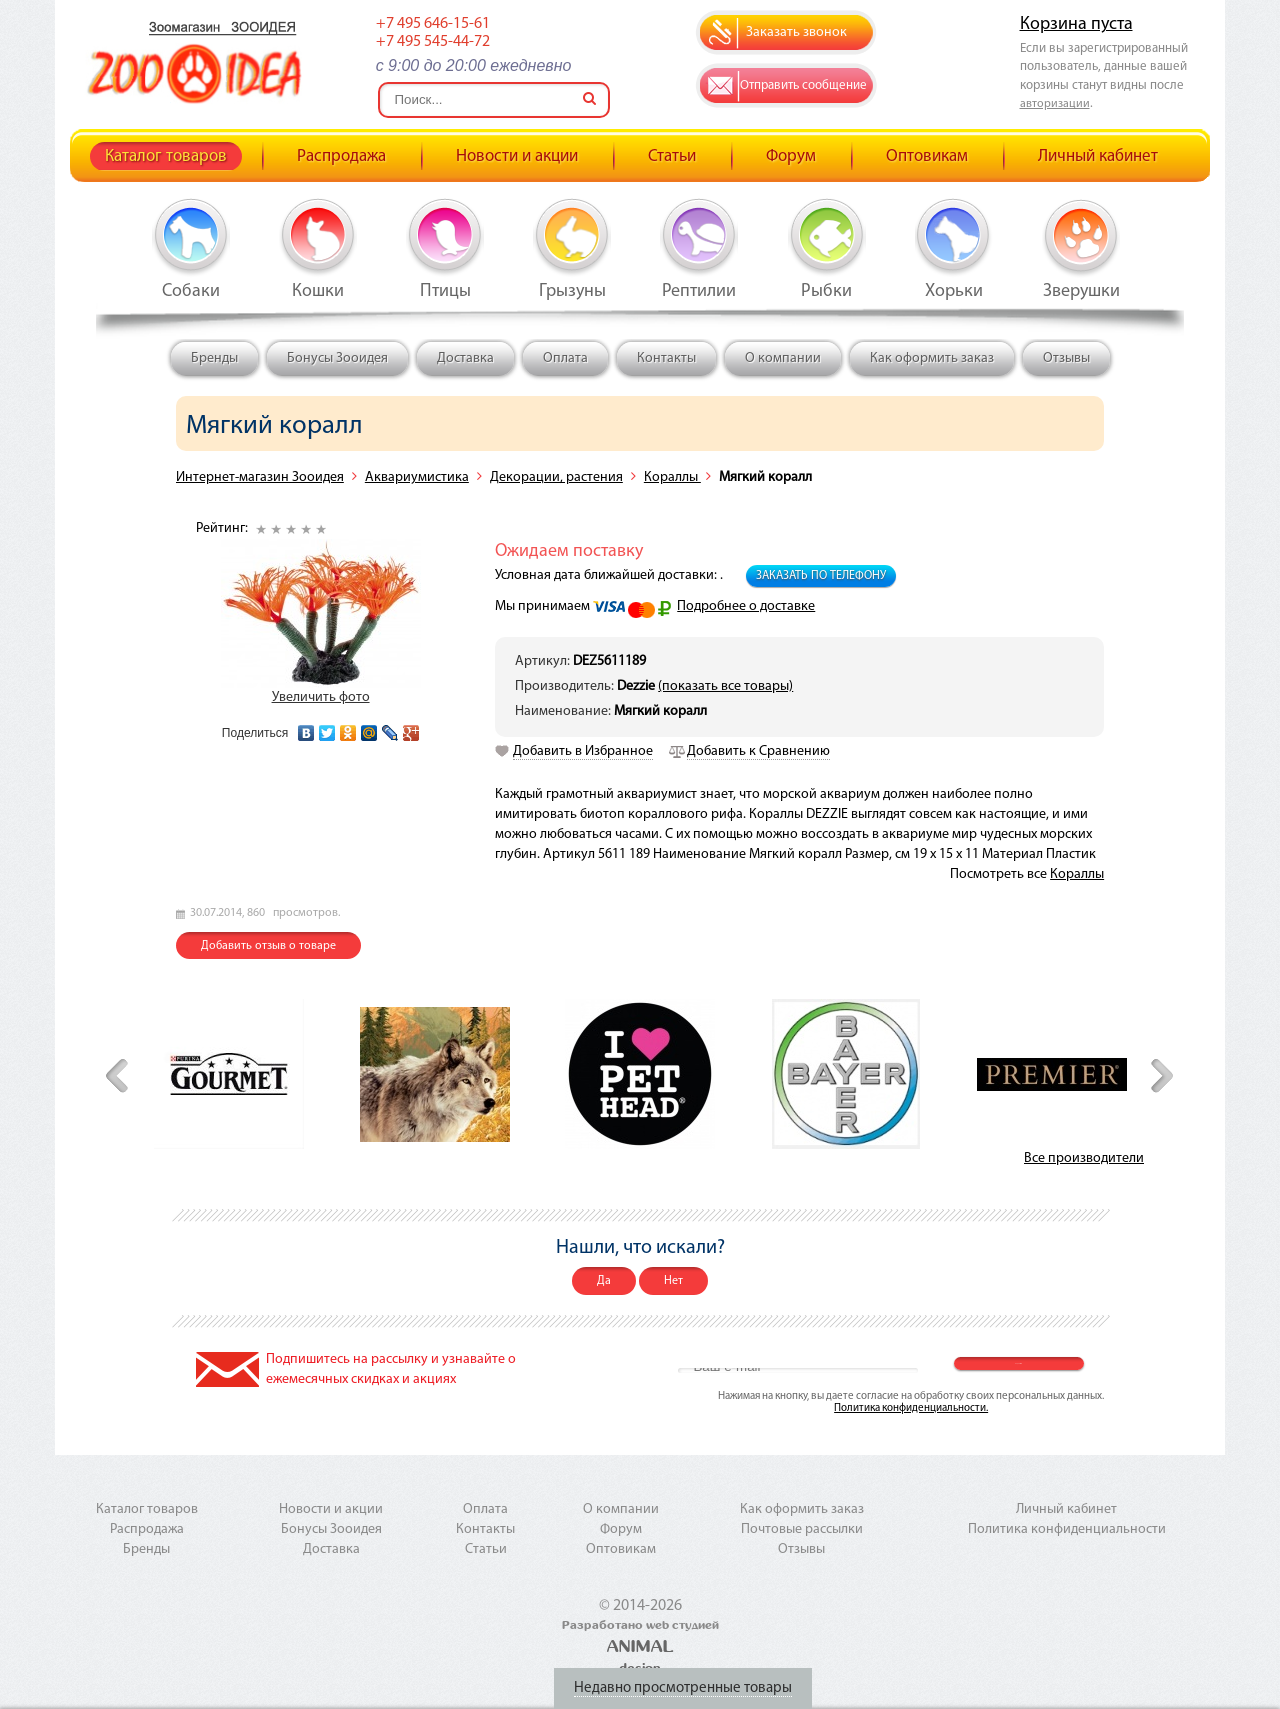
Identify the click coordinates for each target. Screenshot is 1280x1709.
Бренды (214, 358)
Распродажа (341, 156)
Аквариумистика (417, 477)
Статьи (672, 156)
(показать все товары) (725, 686)
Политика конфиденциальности (1067, 1529)
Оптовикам (927, 156)
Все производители (1084, 1158)
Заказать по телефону (821, 576)
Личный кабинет (1098, 156)
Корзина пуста (1076, 24)
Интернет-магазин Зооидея (260, 477)
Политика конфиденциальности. (911, 1408)
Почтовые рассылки (802, 1529)
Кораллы (672, 477)
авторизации (1055, 104)
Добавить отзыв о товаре (268, 946)
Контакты (666, 358)
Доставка (465, 358)
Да (604, 1281)
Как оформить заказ (932, 358)
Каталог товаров (166, 156)
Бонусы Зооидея (337, 358)
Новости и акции (517, 156)
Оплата (565, 358)
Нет (673, 1281)
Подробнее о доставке (746, 606)
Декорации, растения (556, 477)
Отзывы (1066, 358)
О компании (783, 358)
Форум (791, 156)
